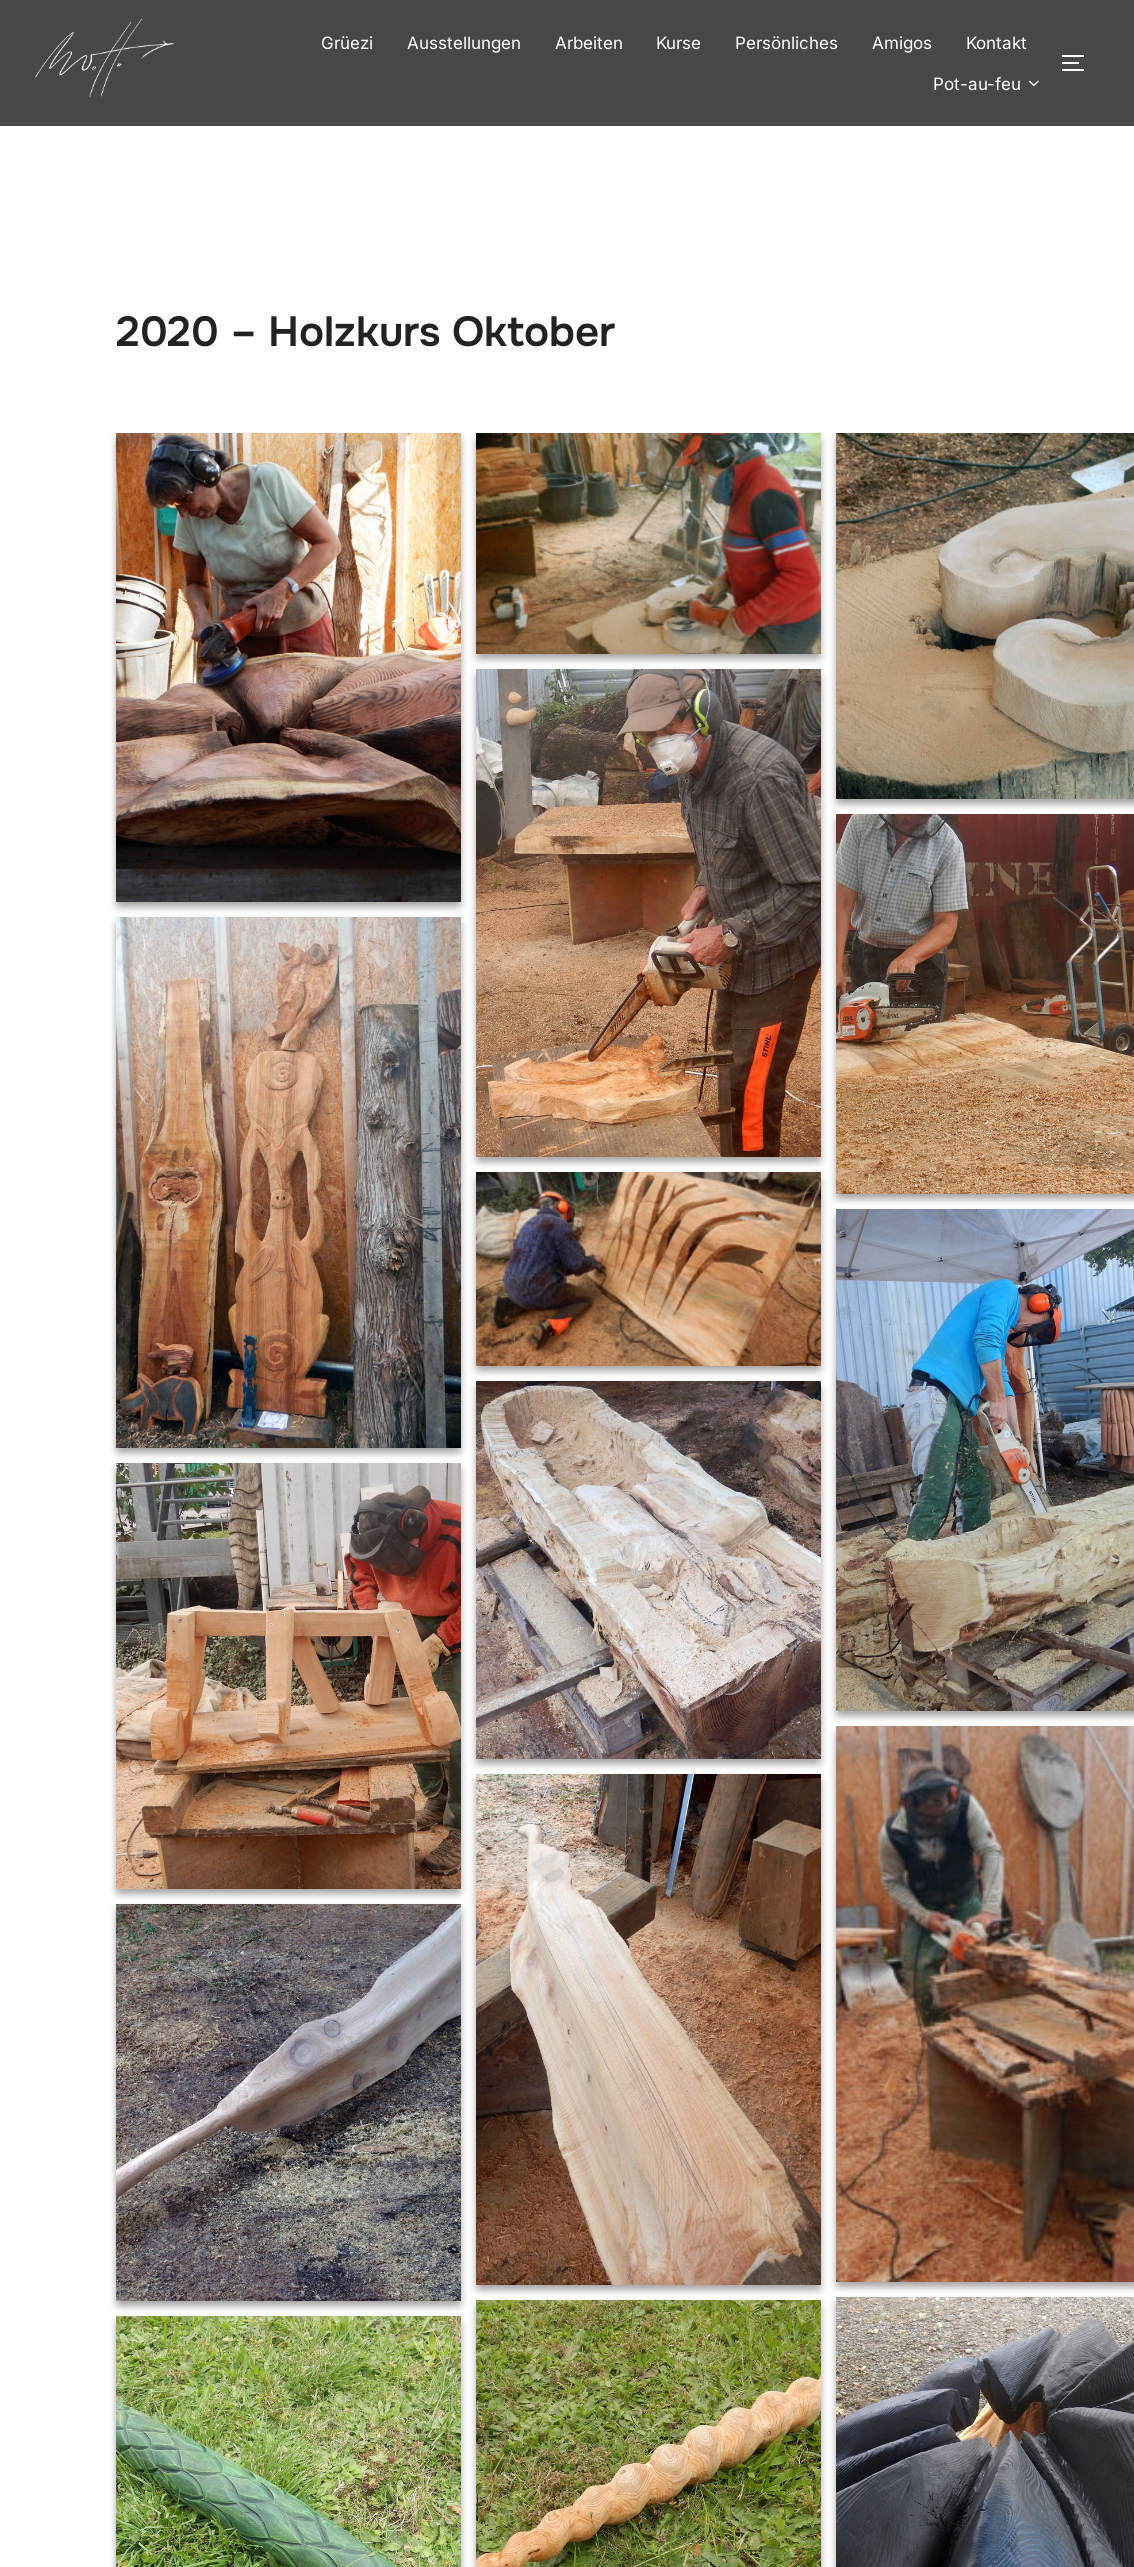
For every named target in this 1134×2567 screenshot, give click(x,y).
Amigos (902, 43)
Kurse (678, 43)
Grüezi (347, 43)
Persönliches (786, 43)
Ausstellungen (464, 43)
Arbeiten (589, 43)
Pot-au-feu (988, 84)
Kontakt (996, 43)
